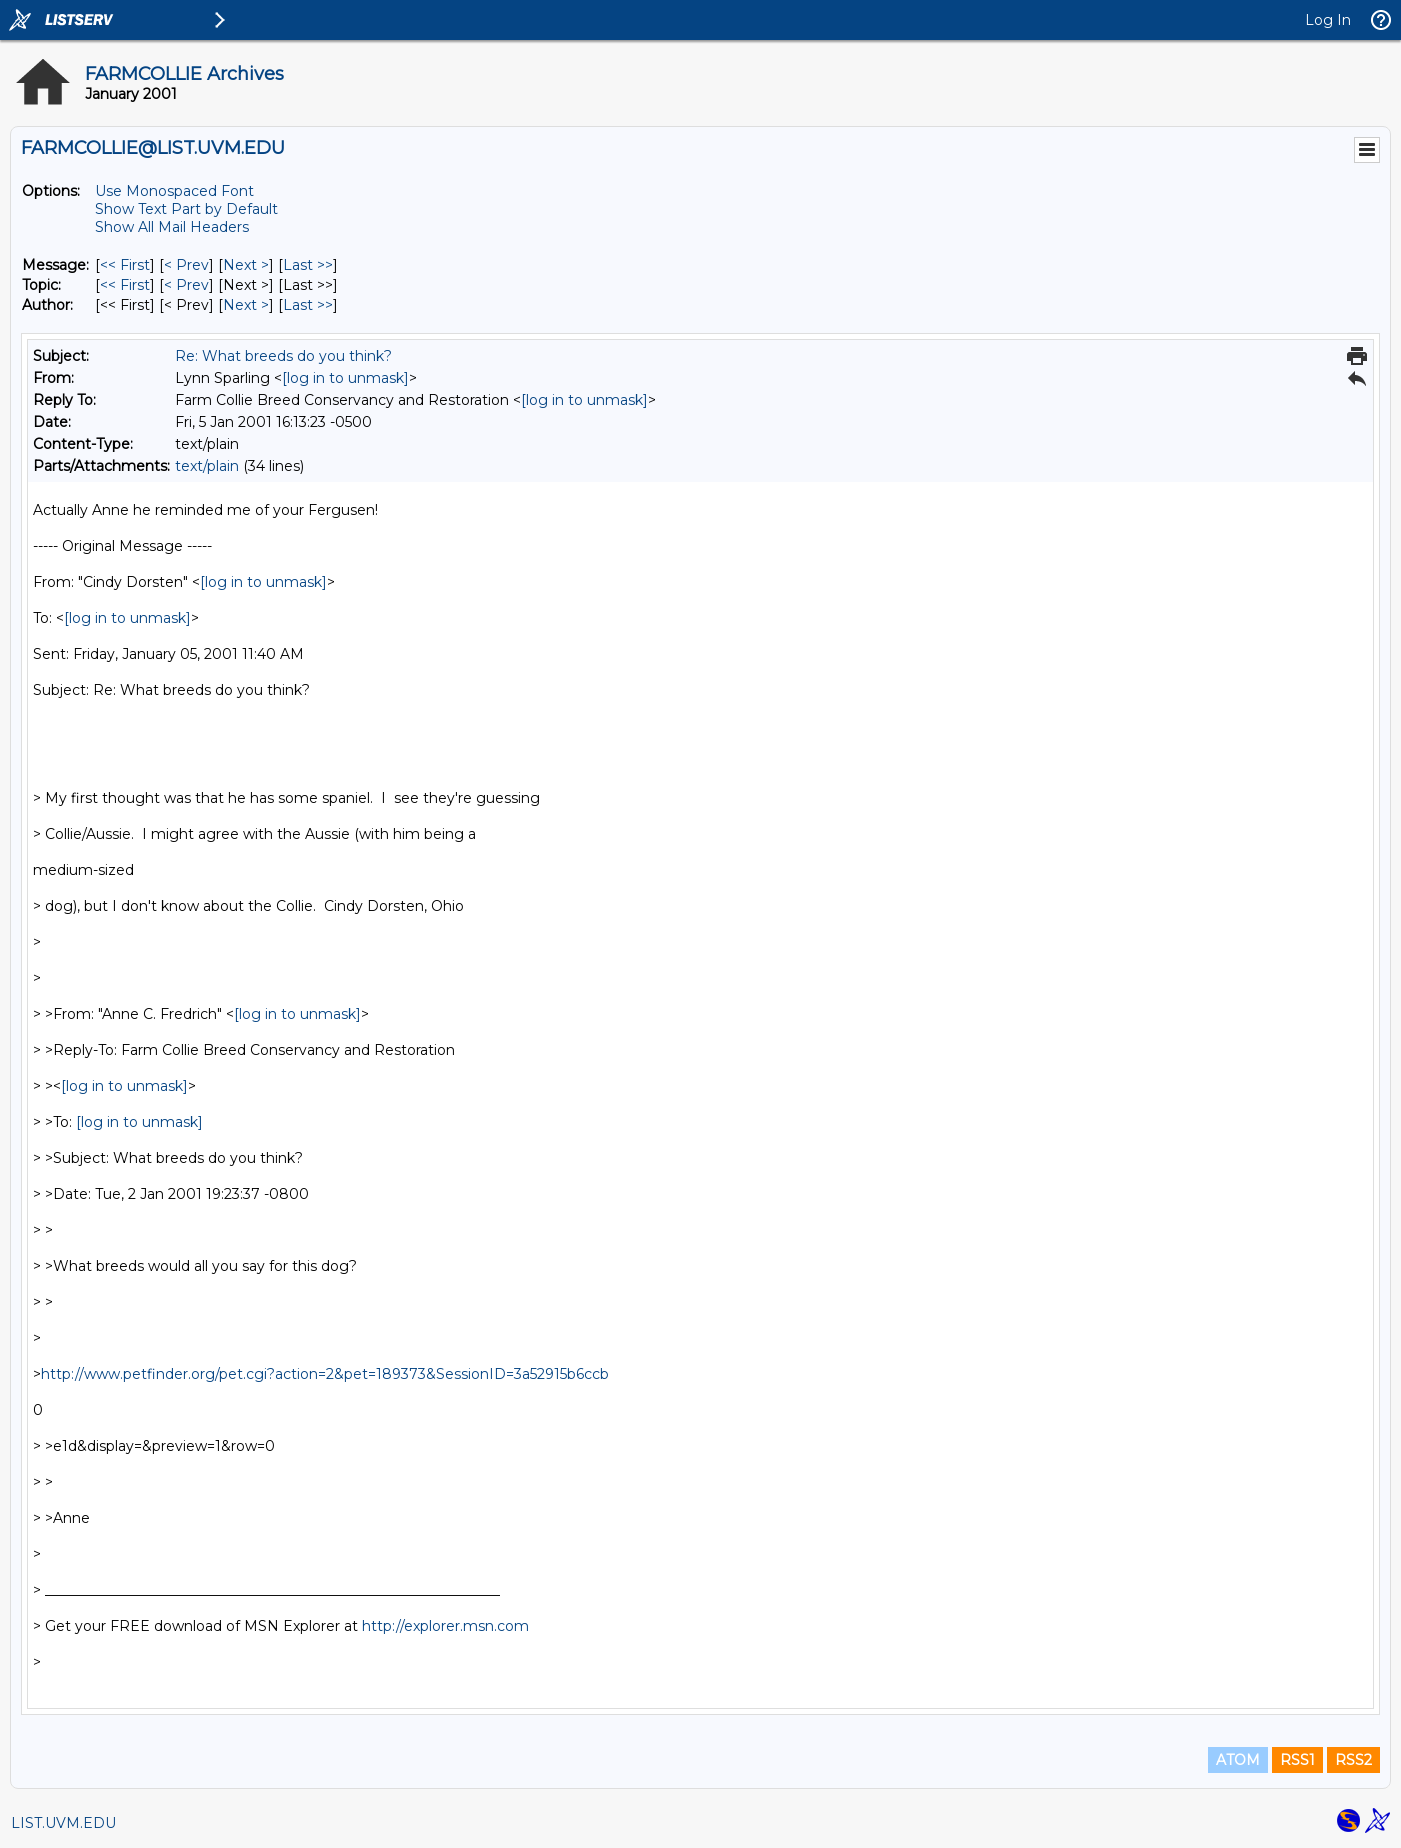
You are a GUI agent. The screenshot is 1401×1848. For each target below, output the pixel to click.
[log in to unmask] (345, 378)
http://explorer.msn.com (445, 1626)
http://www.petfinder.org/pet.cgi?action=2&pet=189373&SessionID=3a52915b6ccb (325, 1374)
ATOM (1238, 1760)
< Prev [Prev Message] (186, 265)
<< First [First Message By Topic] (125, 285)
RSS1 (1297, 1760)
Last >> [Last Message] (308, 265)
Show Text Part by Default (186, 209)
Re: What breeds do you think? (283, 356)
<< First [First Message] (125, 265)
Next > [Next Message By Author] (246, 305)
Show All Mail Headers (172, 227)
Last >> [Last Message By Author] (308, 305)
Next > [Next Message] (246, 265)
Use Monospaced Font (174, 191)
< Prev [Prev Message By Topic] (186, 285)
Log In (1328, 20)
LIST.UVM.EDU (63, 1823)
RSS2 (1353, 1760)
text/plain (207, 466)
